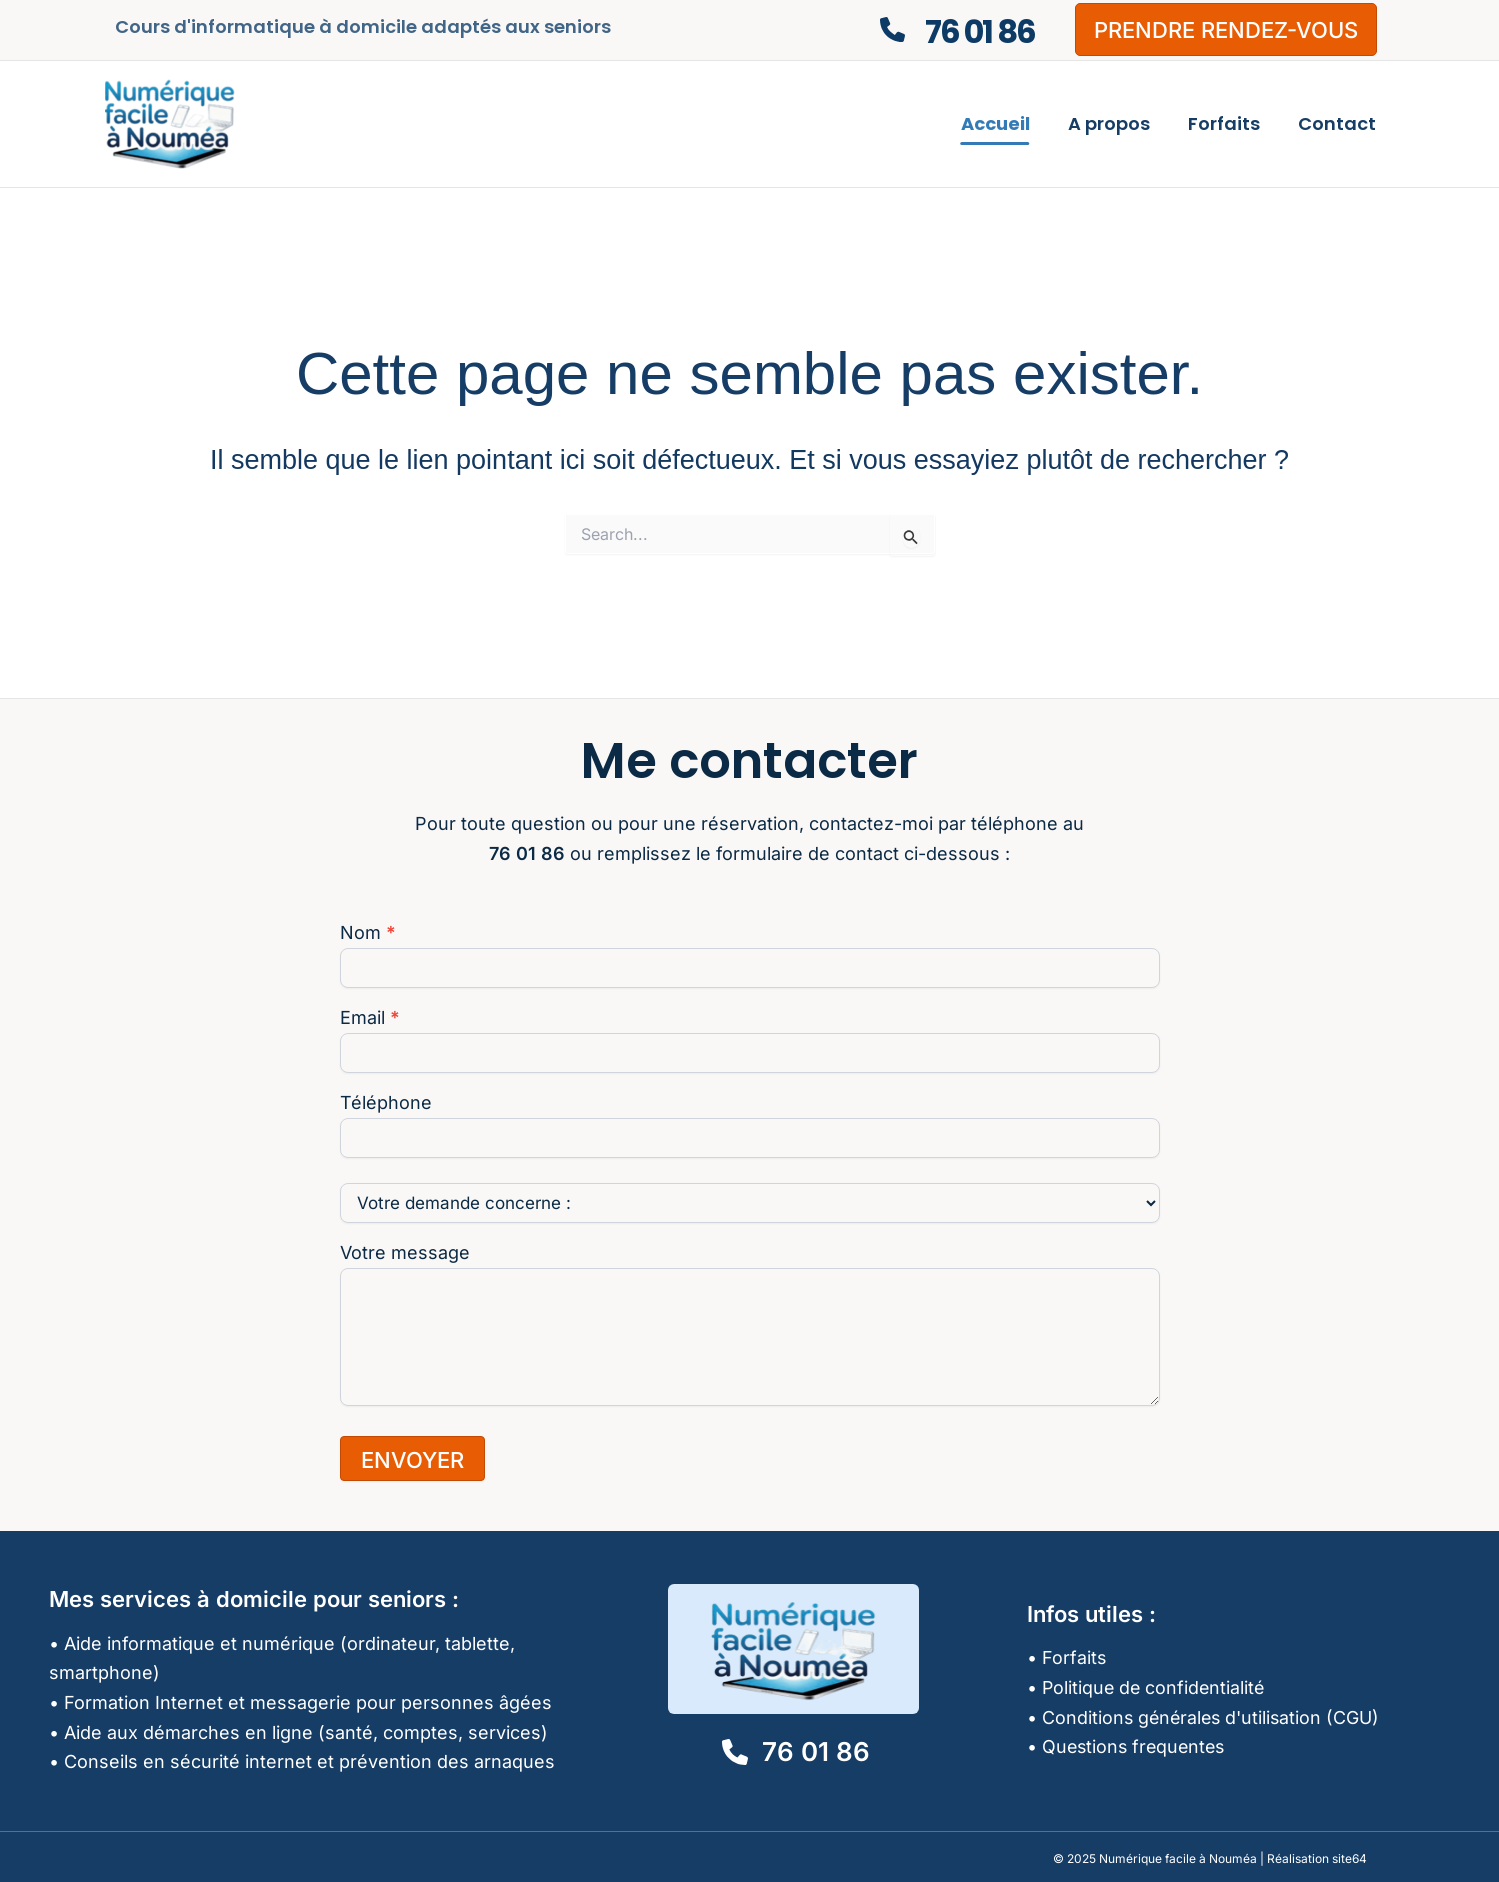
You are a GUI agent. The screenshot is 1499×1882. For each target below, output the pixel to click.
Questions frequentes (1136, 1746)
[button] (1226, 29)
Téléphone (386, 1103)
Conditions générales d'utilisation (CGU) (1213, 1717)
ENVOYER (412, 1460)
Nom (368, 933)
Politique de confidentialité (1155, 1687)
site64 (1349, 1858)
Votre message (405, 1253)
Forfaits (1074, 1657)
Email (370, 1018)
